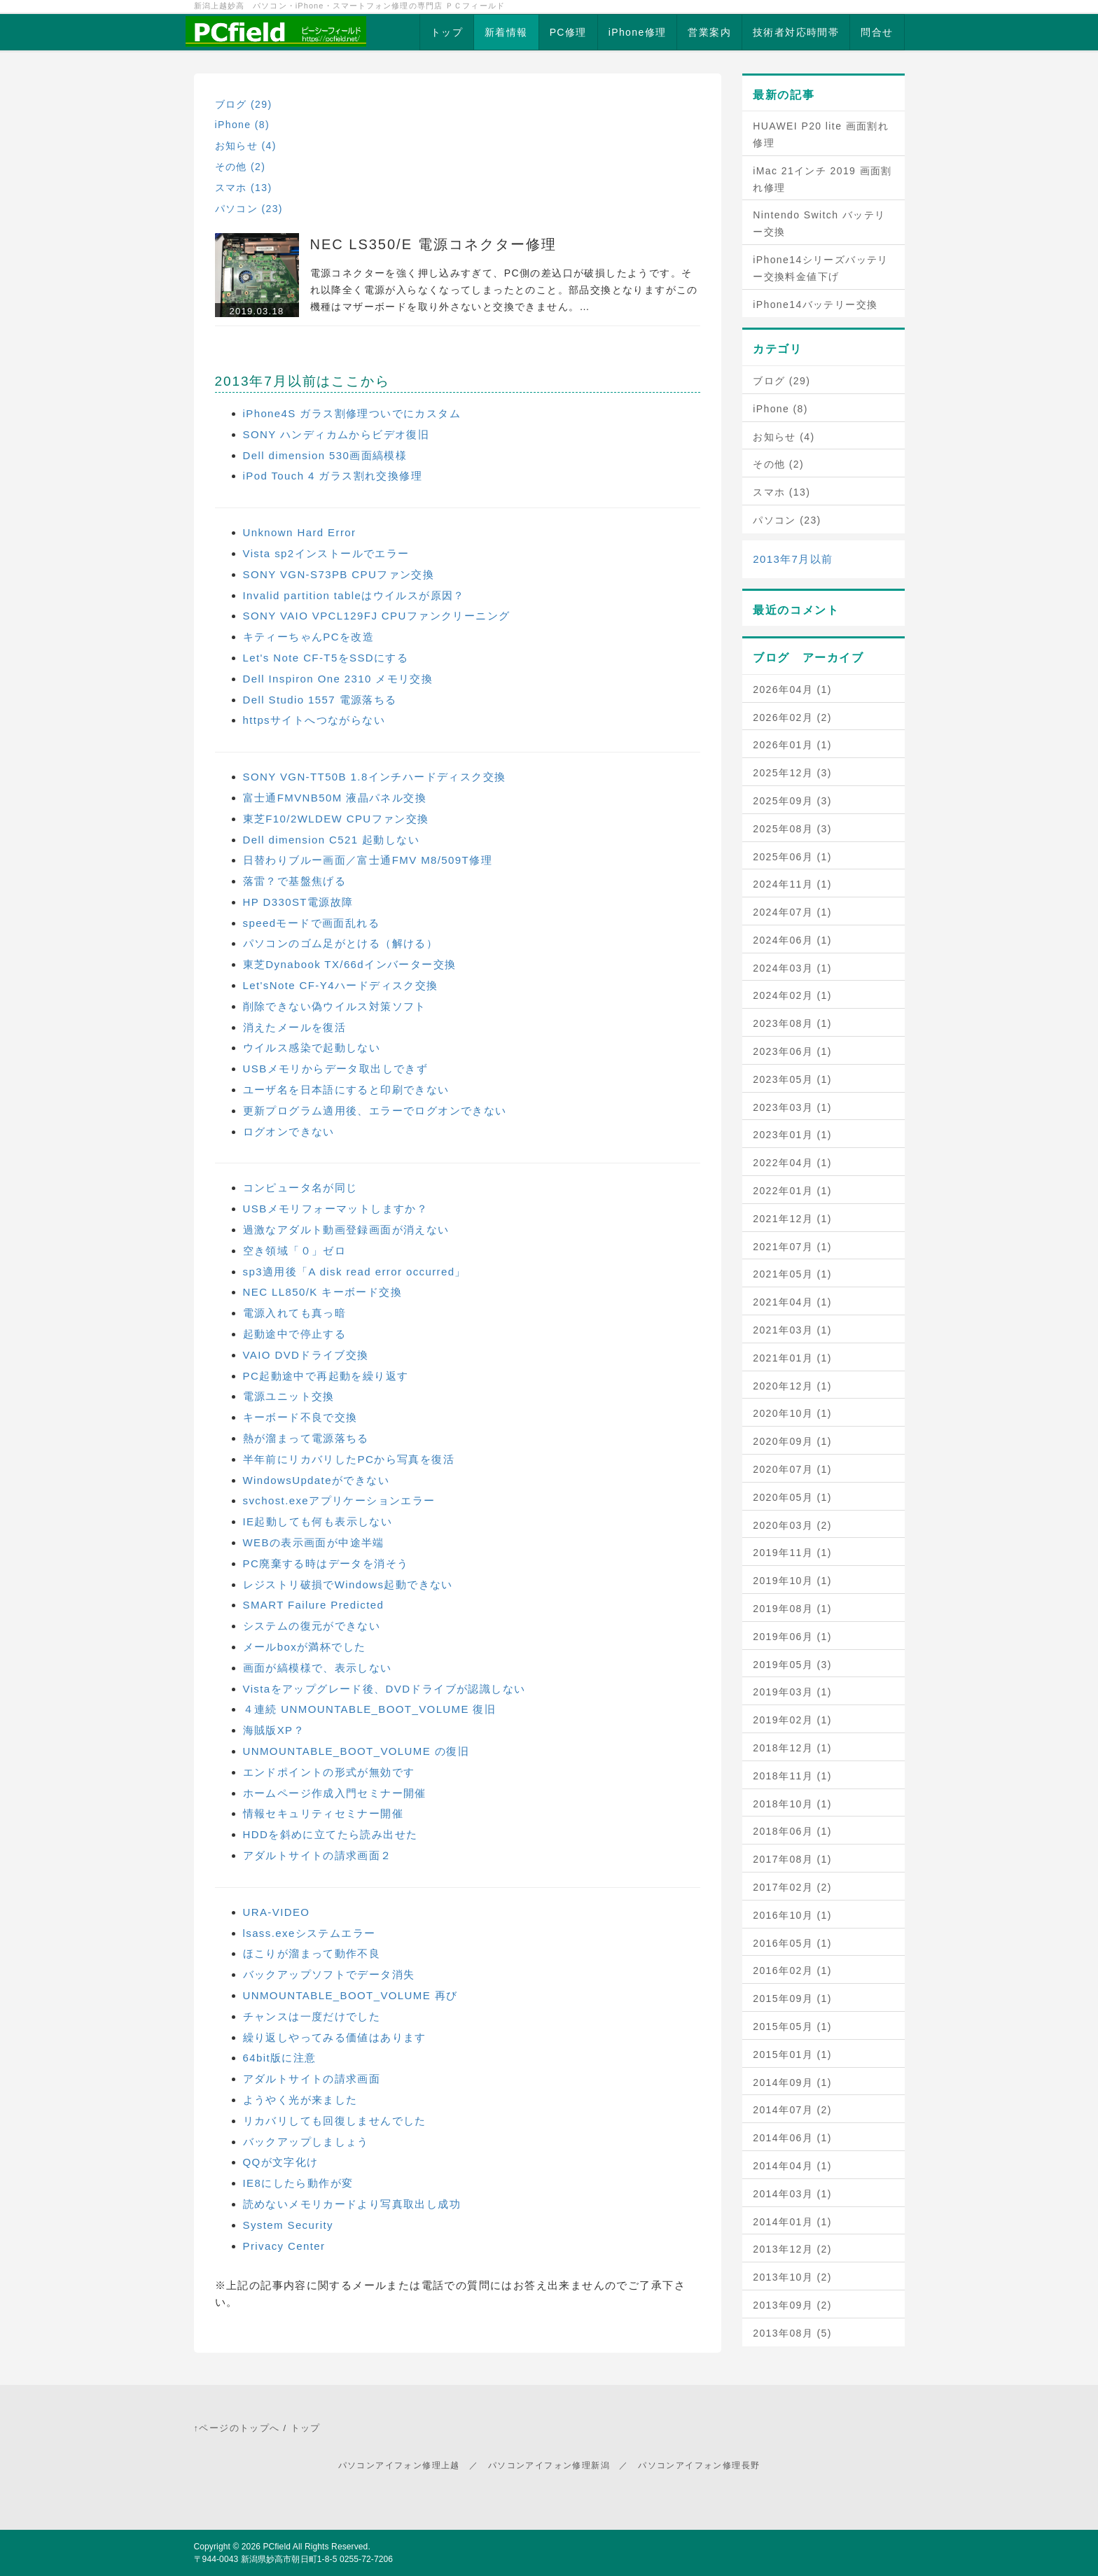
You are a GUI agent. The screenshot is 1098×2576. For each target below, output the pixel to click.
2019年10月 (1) (792, 1580)
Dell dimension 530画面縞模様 (325, 455)
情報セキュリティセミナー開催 (323, 1813)
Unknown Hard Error (299, 532)
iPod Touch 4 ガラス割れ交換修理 (332, 476)
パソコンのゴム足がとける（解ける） (340, 943)
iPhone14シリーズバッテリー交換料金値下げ (821, 268)
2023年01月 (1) (792, 1134)
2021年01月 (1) (792, 1358)
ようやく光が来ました (300, 2100)
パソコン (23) (249, 208)
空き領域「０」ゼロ (295, 1250)
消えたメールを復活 (295, 1027)
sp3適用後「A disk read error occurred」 (354, 1272)
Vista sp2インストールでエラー (326, 553)
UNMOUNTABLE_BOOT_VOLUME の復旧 (356, 1751)
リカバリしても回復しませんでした (334, 2121)
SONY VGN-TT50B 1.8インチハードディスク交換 (374, 777)
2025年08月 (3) (792, 828)
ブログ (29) (243, 104)
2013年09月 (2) (792, 2305)
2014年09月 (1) (792, 2082)
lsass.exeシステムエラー (309, 1933)
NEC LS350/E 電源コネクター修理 (433, 244)
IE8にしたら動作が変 (298, 2183)
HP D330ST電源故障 (298, 902)
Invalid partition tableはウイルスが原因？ (354, 595)
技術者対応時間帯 (796, 32)
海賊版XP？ (274, 1730)
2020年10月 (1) (792, 1413)
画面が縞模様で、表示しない (317, 1668)
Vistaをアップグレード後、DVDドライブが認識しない (384, 1689)
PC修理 (568, 32)
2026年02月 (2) (792, 717)
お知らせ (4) (246, 145)
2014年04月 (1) (792, 2165)
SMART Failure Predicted (313, 1605)
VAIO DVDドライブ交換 (306, 1355)
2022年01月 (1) (792, 1190)
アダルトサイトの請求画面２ (317, 1855)
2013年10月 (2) (792, 2277)
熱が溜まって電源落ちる (306, 1438)
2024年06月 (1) (792, 940)
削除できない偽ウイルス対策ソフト (334, 1006)
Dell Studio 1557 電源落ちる (320, 700)
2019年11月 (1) (792, 1552)
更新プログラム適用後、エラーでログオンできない (375, 1110)
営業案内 (709, 32)
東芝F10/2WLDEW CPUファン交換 (336, 819)
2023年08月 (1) (792, 1023)
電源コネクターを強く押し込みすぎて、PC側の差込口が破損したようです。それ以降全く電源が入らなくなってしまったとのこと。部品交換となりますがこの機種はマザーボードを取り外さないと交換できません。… (504, 289)
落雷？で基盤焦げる (295, 881)
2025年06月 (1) (792, 856)
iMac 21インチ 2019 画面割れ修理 (822, 179)
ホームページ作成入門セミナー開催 (334, 1793)
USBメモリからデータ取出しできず (336, 1068)
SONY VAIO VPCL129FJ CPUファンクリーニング (376, 616)
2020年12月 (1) (792, 1386)
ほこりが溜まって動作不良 (312, 1953)
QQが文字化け (281, 2162)
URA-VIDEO (276, 1912)
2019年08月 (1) (792, 1608)
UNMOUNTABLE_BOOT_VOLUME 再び (350, 1995)
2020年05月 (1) (792, 1497)
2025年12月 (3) (792, 772)
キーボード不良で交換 (300, 1417)
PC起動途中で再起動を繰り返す (326, 1376)
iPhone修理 (638, 32)
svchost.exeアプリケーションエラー (339, 1500)
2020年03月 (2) (792, 1525)
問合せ (877, 32)
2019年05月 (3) (792, 1664)
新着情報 (506, 32)
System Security (288, 2225)
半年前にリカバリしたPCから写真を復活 (348, 1459)
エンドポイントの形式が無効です (329, 1772)
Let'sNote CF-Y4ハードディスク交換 (340, 985)
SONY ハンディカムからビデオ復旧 (336, 434)
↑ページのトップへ (237, 2428)
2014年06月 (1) (792, 2137)
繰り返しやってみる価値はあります (334, 2037)
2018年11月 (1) (792, 1776)
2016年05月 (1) (792, 1943)
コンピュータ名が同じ (300, 1188)
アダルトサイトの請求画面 (312, 2079)
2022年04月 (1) (792, 1162)
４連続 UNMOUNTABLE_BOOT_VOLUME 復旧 (369, 1709)
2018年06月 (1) (792, 1831)
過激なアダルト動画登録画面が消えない (346, 1230)
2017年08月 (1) (792, 1859)
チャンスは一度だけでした (312, 2016)
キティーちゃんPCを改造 (309, 637)
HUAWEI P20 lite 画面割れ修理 (821, 134)
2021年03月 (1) (792, 1330)
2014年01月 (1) (792, 2221)
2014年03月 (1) (792, 2193)
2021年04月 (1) (792, 1302)
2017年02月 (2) (792, 1887)
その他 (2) (240, 166)
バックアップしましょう (306, 2142)
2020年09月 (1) (792, 1441)
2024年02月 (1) (792, 995)
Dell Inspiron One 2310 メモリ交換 (338, 679)
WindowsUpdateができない (316, 1480)
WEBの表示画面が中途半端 (313, 1542)
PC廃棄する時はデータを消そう (326, 1563)
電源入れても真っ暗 (295, 1313)
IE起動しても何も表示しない (318, 1521)
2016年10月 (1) (792, 1915)
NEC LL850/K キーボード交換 (323, 1292)
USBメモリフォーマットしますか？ (336, 1208)
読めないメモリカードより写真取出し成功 (352, 2204)
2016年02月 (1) (792, 1970)
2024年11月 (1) (792, 884)
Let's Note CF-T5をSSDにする (326, 658)
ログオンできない (289, 1132)
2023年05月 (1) (792, 1079)
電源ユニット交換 (289, 1396)
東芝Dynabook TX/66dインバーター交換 (350, 964)
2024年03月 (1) (792, 968)
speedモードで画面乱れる (311, 923)
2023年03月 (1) (792, 1107)
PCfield (277, 2547)
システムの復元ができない (312, 1626)
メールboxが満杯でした (304, 1647)
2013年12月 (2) (792, 2249)
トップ (447, 32)
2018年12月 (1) (792, 1748)
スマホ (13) (243, 187)
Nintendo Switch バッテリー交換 (819, 223)
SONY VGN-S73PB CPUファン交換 (339, 574)
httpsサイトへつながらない (314, 720)
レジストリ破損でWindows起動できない (348, 1584)
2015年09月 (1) (792, 1998)
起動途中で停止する (295, 1334)
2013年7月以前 (793, 559)
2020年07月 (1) (792, 1469)
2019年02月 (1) (792, 1720)
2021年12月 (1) (792, 1218)
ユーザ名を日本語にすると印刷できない (346, 1090)
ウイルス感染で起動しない (312, 1048)
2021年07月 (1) (792, 1246)
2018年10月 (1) (792, 1803)
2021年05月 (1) (792, 1274)
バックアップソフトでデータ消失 (329, 1974)
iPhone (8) (242, 124)
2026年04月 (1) (792, 689)
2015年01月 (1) (792, 2054)
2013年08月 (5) (792, 2333)
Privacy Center (284, 2246)
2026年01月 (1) (792, 744)
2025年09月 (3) (792, 800)
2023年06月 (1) (792, 1051)
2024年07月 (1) (792, 912)
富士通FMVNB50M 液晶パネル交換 (334, 798)
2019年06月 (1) (792, 1636)
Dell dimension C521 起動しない (331, 840)
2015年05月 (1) (792, 2026)
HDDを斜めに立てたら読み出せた (330, 1834)
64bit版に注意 (280, 2058)
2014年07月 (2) (792, 2109)
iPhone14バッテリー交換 (815, 304)
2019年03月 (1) (792, 1692)
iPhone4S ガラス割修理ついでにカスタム (352, 413)
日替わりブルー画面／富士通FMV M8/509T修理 (367, 860)
